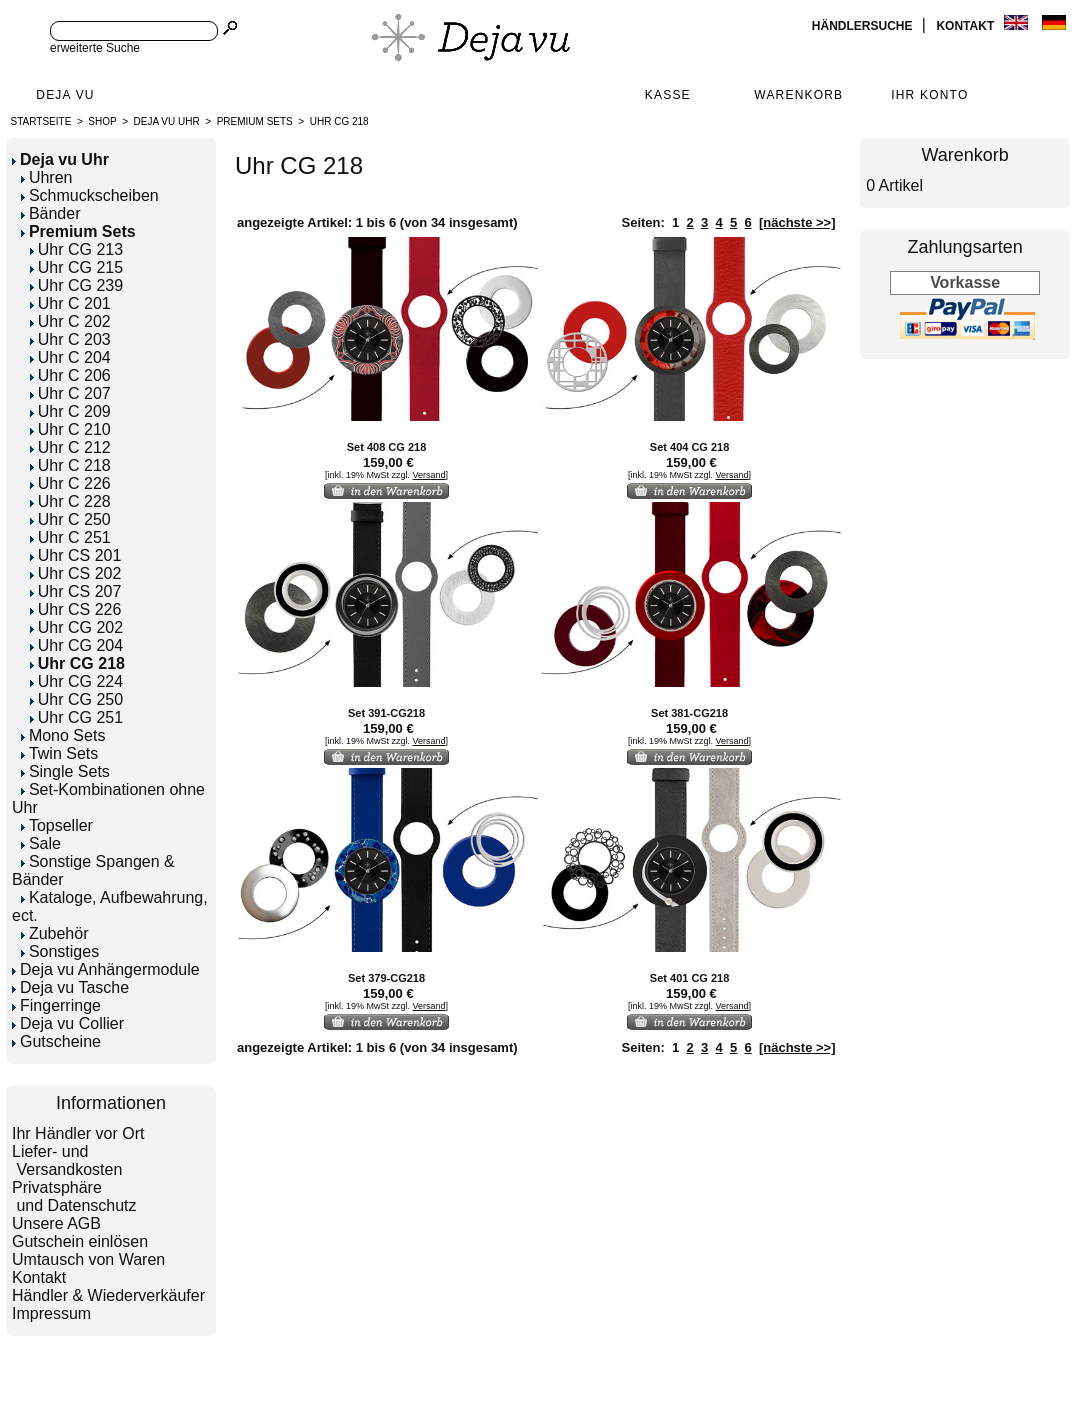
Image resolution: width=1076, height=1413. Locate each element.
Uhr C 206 (70, 375)
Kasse (668, 95)
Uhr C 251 (70, 537)
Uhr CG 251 (76, 717)
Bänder (51, 213)
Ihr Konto (929, 95)
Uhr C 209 (70, 411)
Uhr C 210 (70, 429)
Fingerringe (56, 1005)
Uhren (47, 177)
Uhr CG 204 (76, 645)
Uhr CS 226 (76, 609)
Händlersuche (864, 26)
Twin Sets (59, 753)
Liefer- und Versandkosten (67, 1160)
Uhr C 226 (70, 483)
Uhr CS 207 (76, 591)
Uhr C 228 (70, 501)
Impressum (51, 1313)
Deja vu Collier (68, 1023)
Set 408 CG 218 (387, 447)
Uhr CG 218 (339, 121)
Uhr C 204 (70, 357)
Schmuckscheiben (90, 195)
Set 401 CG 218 (690, 978)
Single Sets (65, 771)
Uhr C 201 (70, 303)
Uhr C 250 (70, 519)
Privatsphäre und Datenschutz (74, 1196)
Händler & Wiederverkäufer (108, 1295)
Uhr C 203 (70, 339)
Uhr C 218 (70, 465)
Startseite (41, 121)
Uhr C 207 (70, 393)
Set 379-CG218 (386, 978)
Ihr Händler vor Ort (78, 1133)
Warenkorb (798, 95)
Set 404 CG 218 (690, 447)
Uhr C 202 (70, 321)
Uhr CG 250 (76, 699)
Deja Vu (65, 95)
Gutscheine (56, 1041)
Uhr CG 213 (76, 249)
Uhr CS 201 (76, 555)
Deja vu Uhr (167, 121)
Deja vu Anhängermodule (106, 969)
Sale (41, 843)
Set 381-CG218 (689, 713)
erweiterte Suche (95, 48)
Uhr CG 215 (76, 267)
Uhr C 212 (70, 447)
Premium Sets (255, 121)
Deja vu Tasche (70, 987)
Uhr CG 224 (76, 681)
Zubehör (55, 933)
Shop (102, 121)
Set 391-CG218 (386, 713)
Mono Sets (63, 735)
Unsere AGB (56, 1223)
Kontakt (966, 26)
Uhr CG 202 (76, 627)
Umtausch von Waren (88, 1259)
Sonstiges (60, 951)
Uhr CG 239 (76, 285)
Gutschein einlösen (80, 1241)
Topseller (57, 825)
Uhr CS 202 (76, 573)
